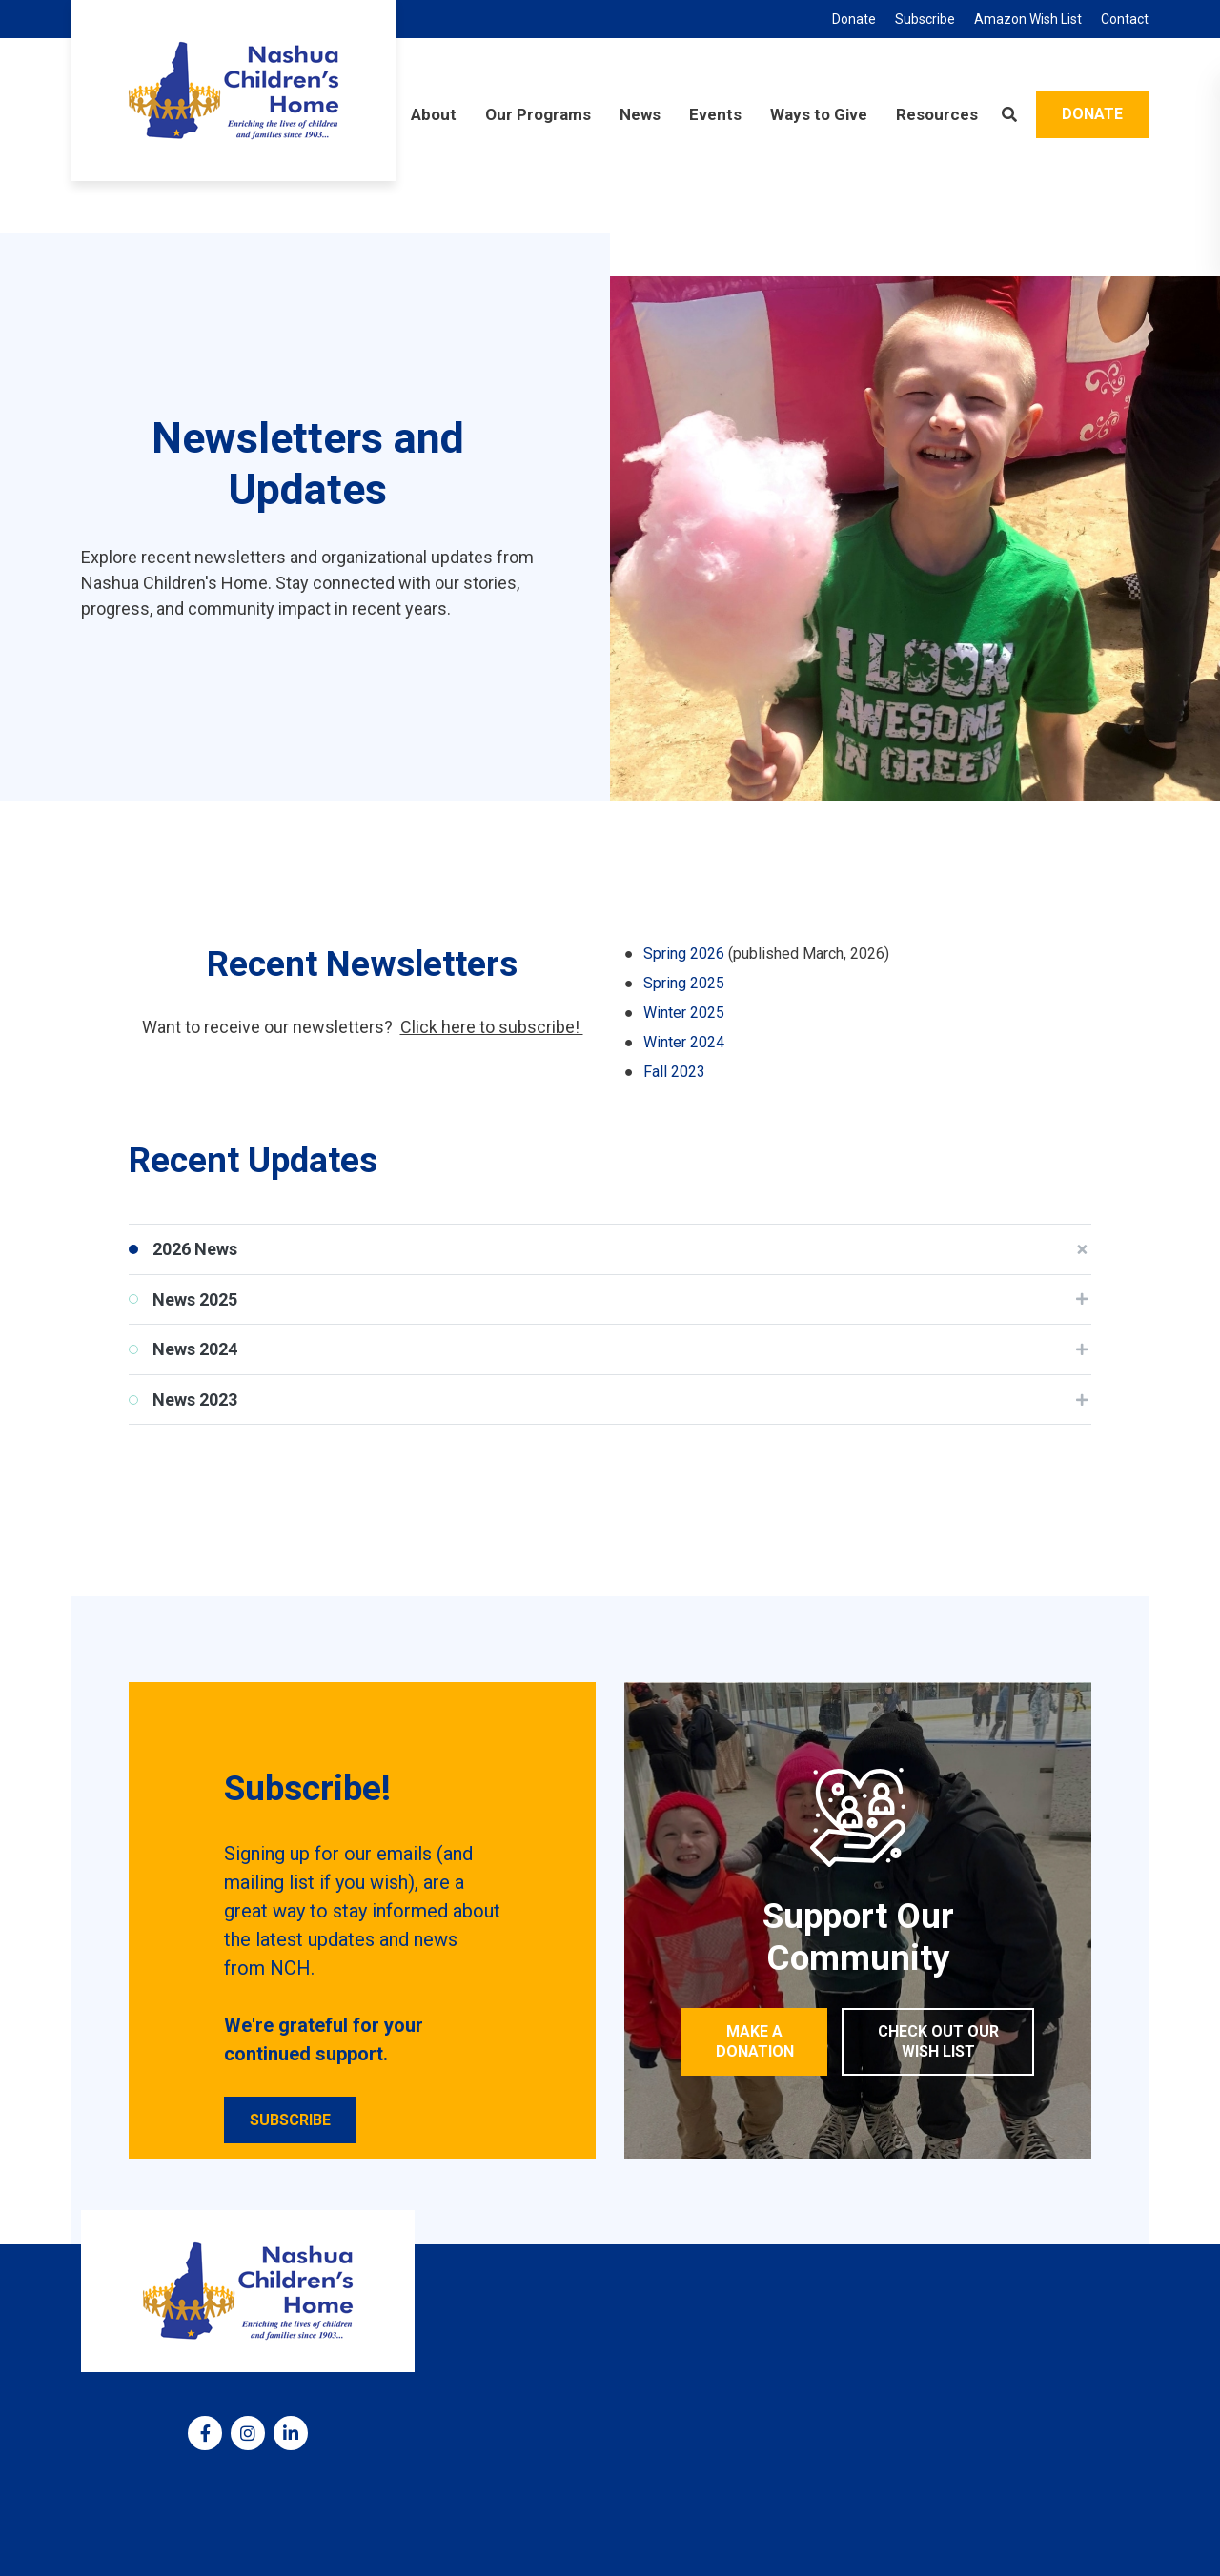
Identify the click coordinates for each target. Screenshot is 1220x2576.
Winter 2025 (683, 1013)
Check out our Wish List (938, 2041)
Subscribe (290, 2120)
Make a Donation (755, 2041)
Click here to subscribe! (491, 1027)
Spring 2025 (683, 983)
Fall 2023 (674, 1072)
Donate (1092, 114)
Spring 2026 (683, 953)
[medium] (205, 2433)
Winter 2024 (683, 1042)
